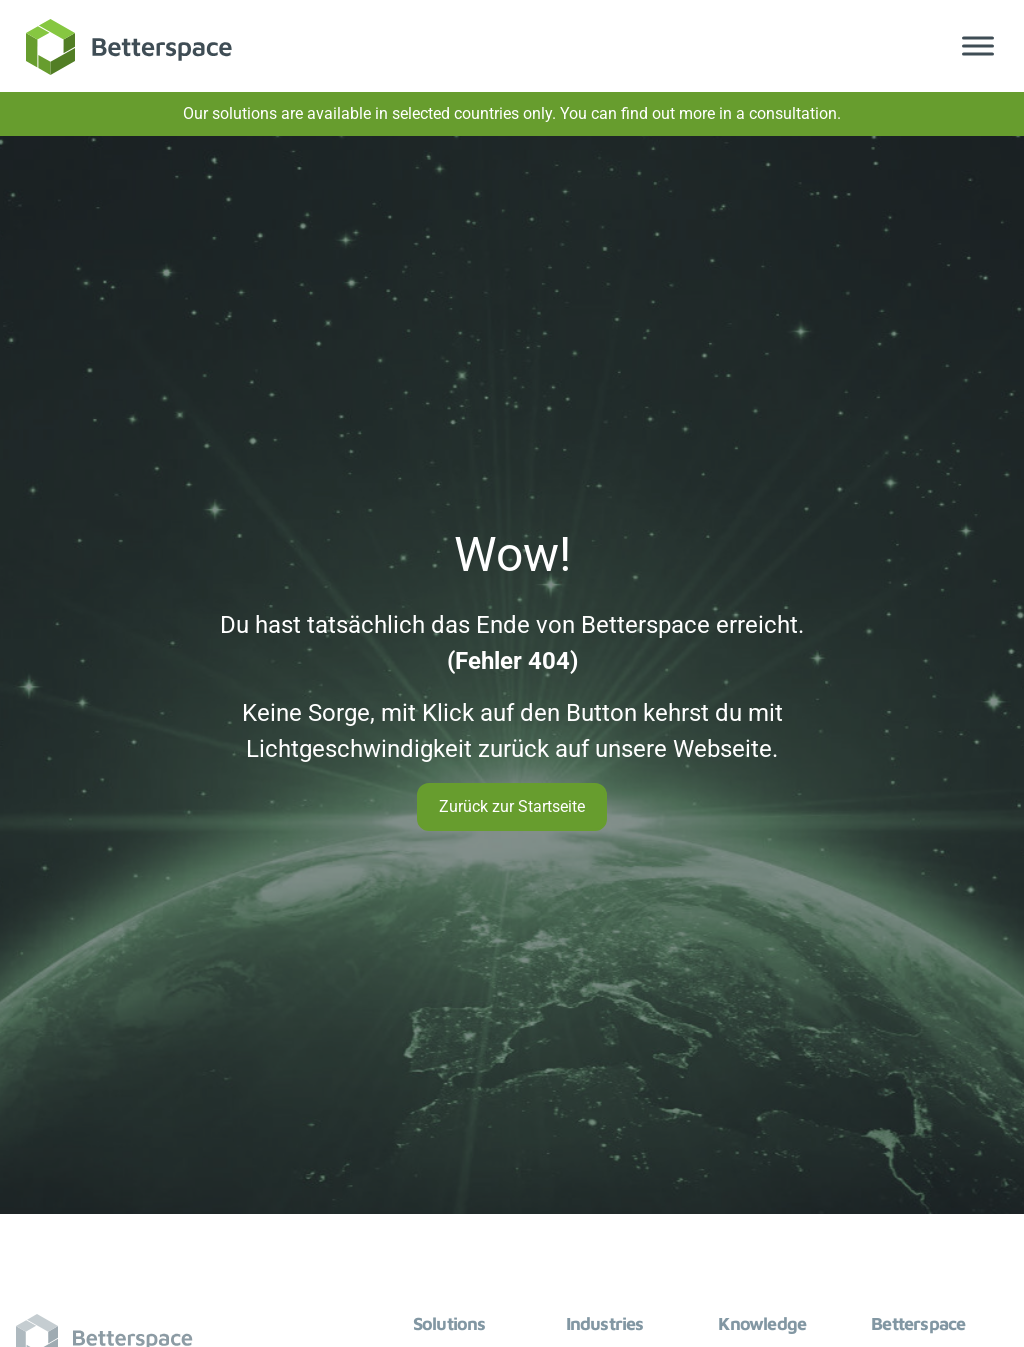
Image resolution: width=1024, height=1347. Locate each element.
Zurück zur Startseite (512, 806)
